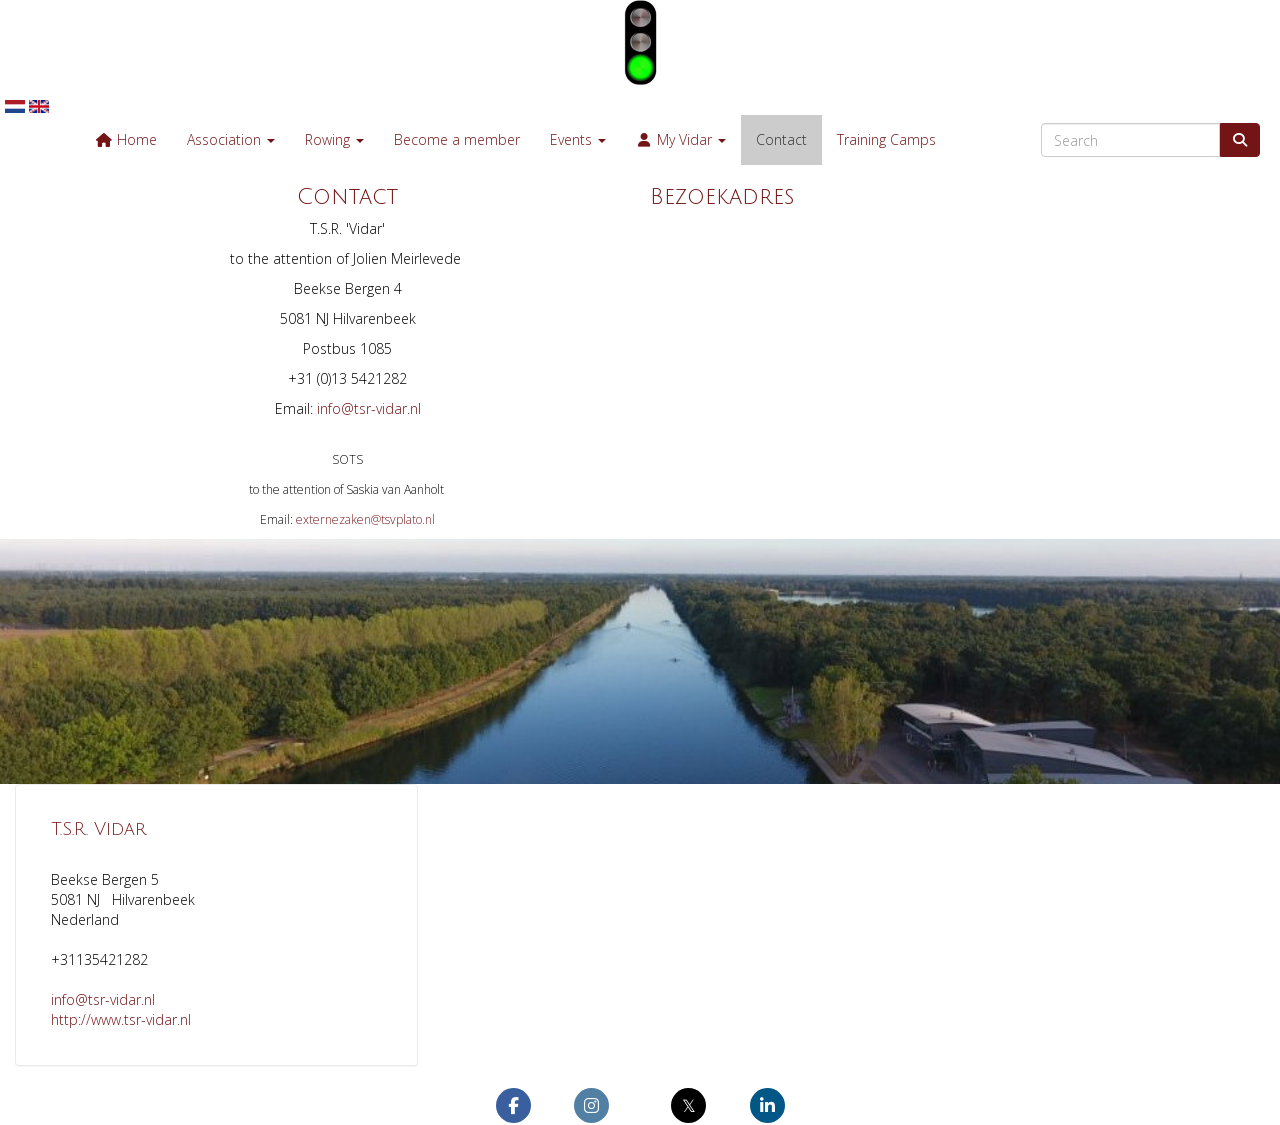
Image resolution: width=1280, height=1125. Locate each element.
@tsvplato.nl (365, 519)
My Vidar (681, 139)
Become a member (457, 139)
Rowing (334, 139)
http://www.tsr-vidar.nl (121, 1019)
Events (578, 139)
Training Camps (886, 139)
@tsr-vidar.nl (369, 408)
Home (126, 139)
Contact (781, 139)
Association (231, 139)
